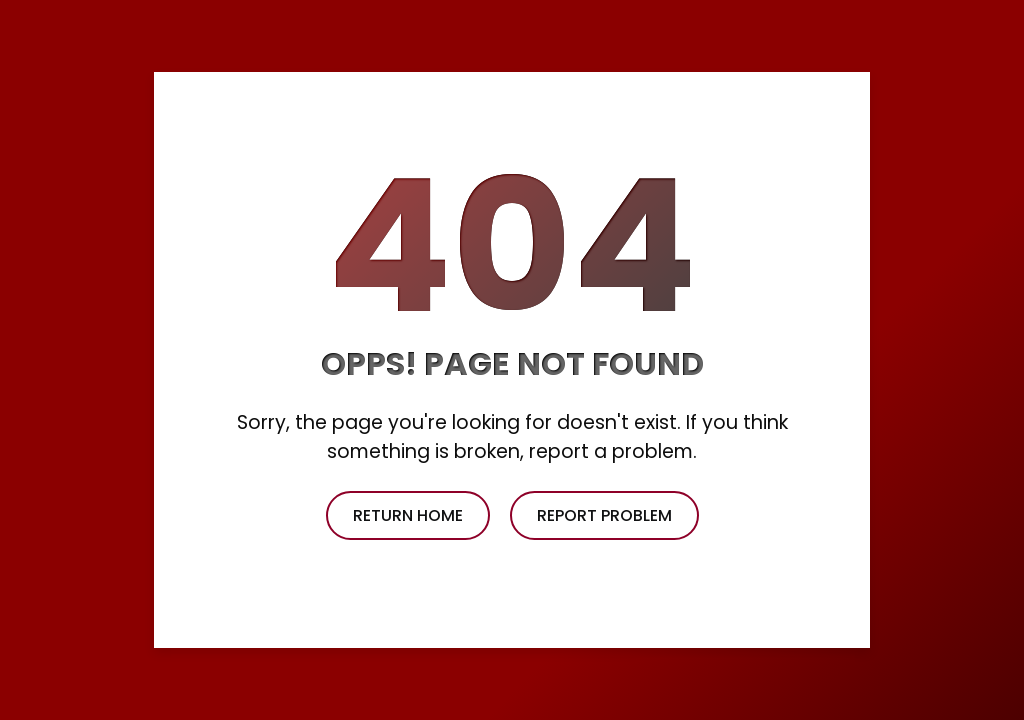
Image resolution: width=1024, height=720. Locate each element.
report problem (604, 515)
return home (408, 515)
